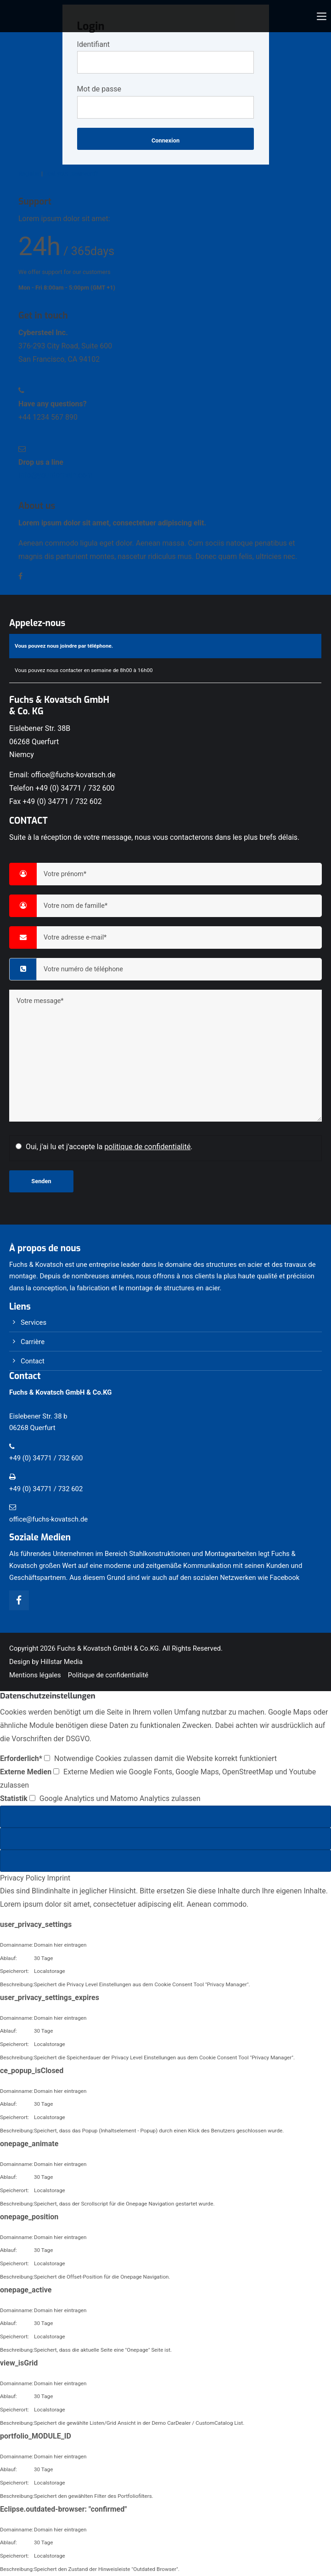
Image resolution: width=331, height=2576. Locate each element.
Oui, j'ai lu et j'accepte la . (109, 1146)
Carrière (33, 1342)
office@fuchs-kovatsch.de (73, 774)
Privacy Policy (22, 1878)
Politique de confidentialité (108, 1675)
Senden (41, 1181)
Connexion (165, 140)
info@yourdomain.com (55, 475)
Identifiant (93, 44)
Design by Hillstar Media (46, 1662)
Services (33, 1322)
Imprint (58, 1878)
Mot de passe (99, 89)
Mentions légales (35, 1675)
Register (29, 173)
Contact (33, 1361)
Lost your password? (71, 173)
